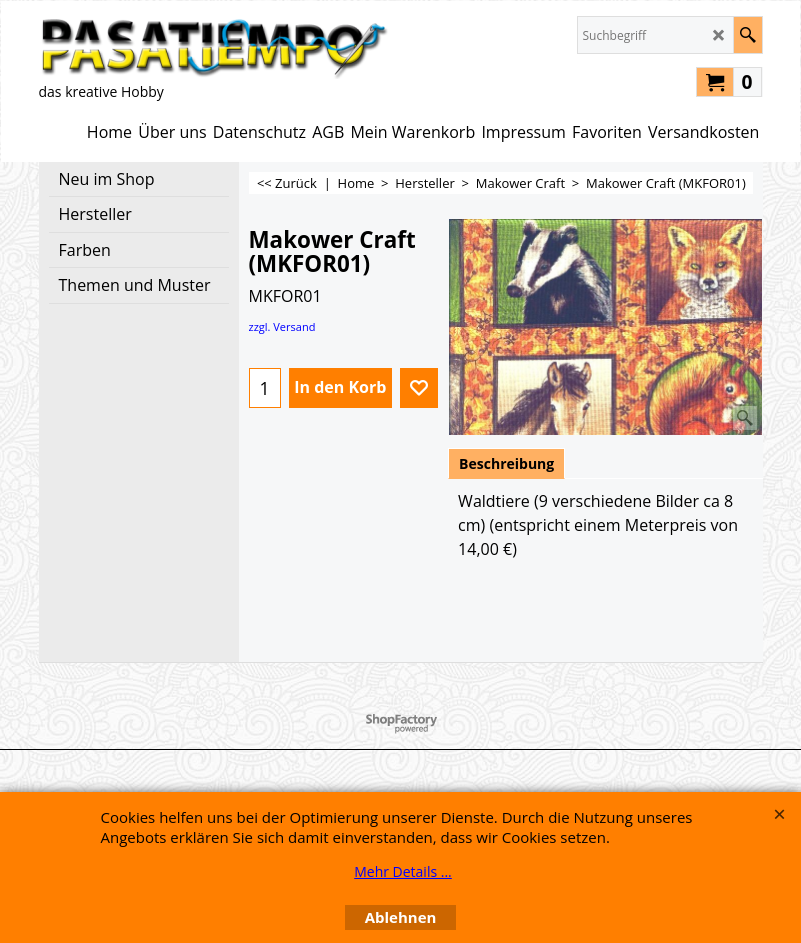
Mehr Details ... (403, 871)
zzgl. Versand (282, 326)
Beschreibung (506, 463)
